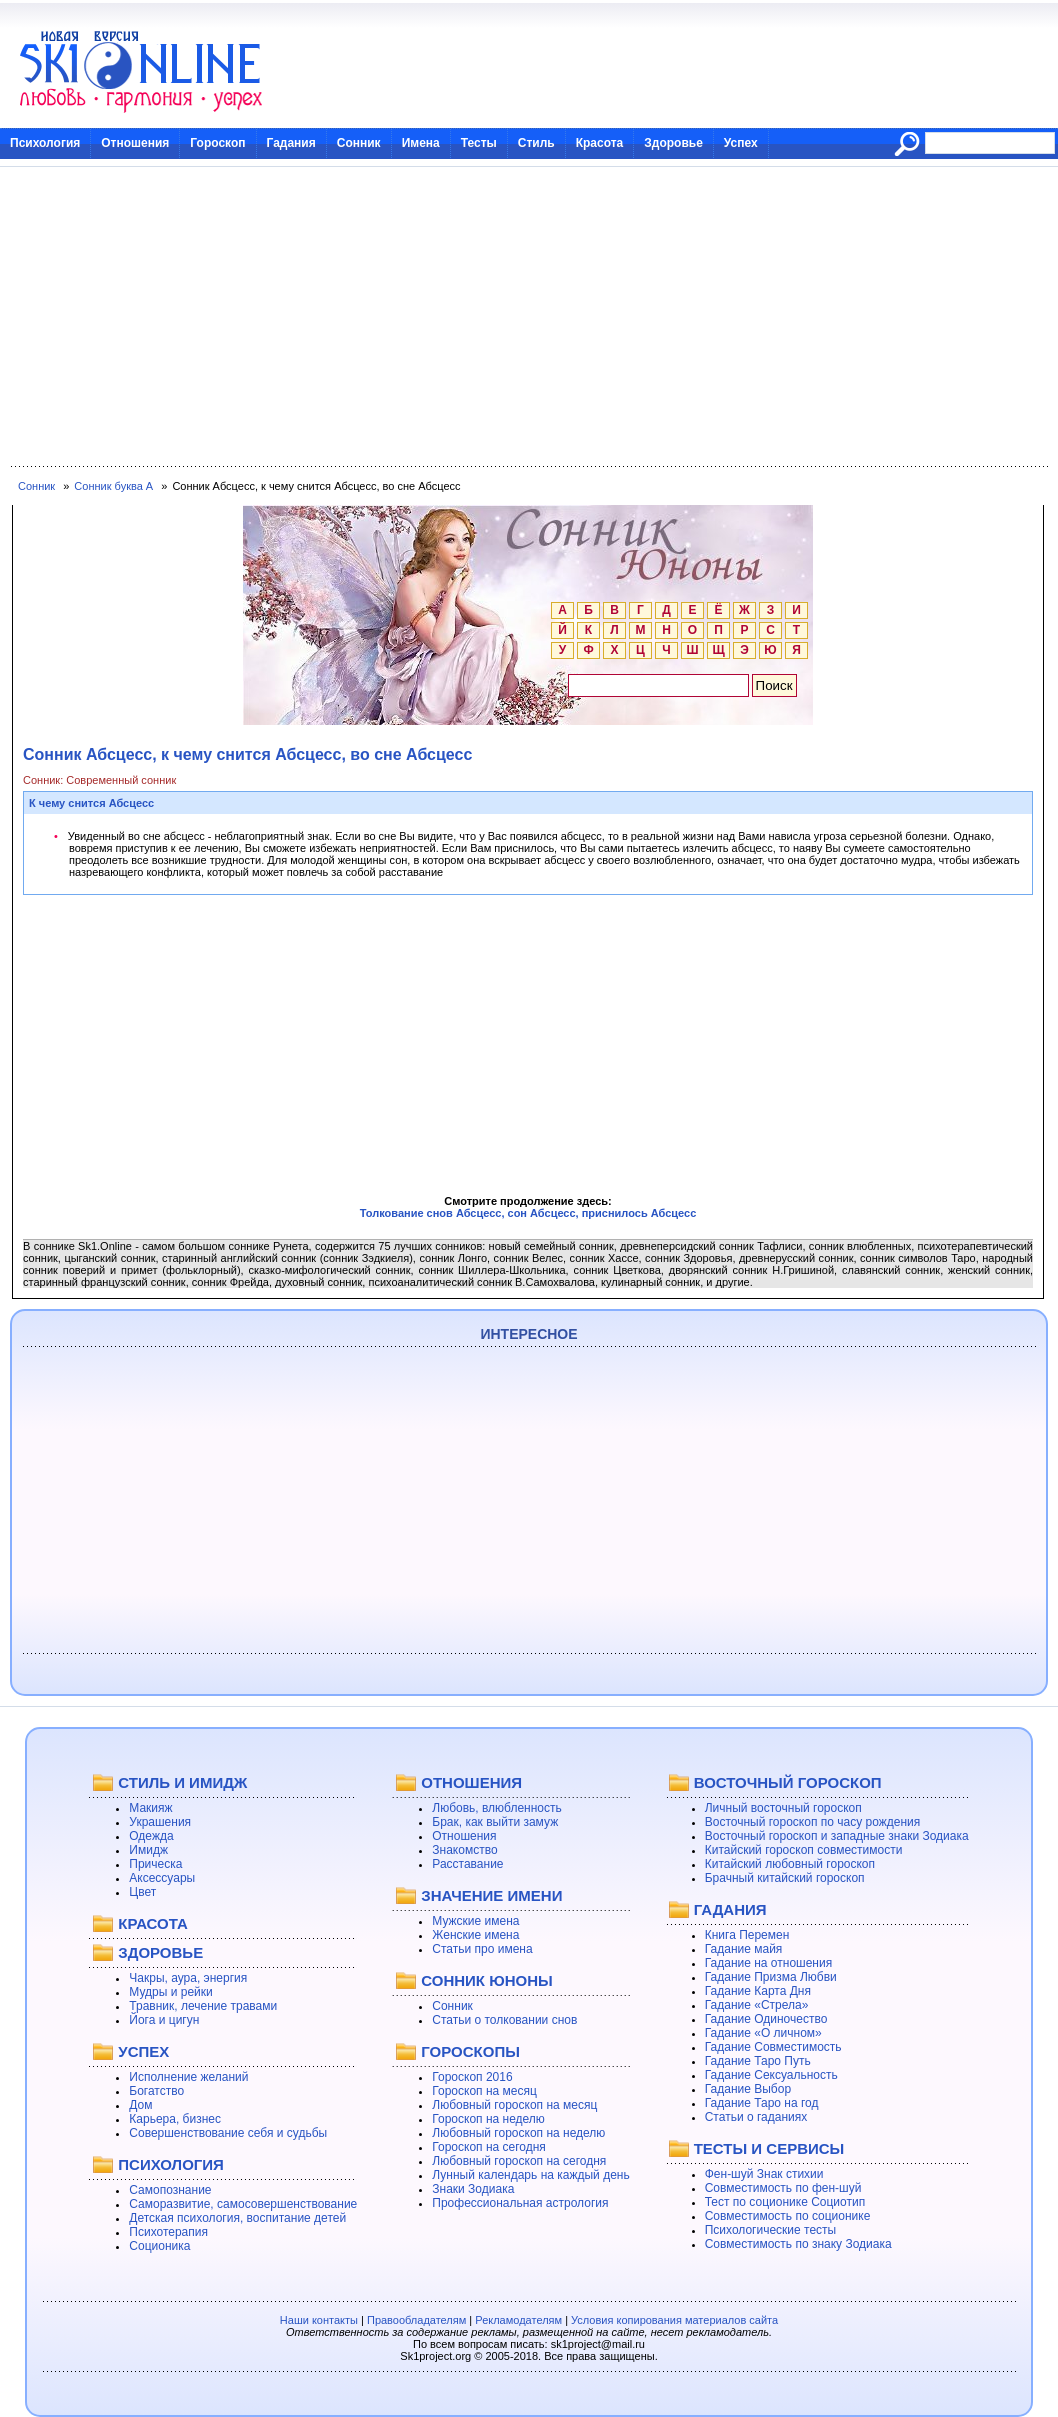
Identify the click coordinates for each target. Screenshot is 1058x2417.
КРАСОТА (152, 1923)
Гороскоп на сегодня (489, 2147)
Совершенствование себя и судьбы (228, 2133)
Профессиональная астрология (520, 2203)
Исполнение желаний (188, 2077)
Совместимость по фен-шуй (783, 2188)
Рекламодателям (518, 2320)
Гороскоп (217, 143)
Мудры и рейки (170, 1992)
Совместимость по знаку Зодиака (798, 2244)
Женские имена (475, 1935)
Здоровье (673, 143)
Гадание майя (744, 1949)
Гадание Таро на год (762, 2103)
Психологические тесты (771, 2230)
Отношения (135, 143)
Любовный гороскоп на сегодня (519, 2161)
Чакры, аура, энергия (188, 1978)
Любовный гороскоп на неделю (518, 2133)
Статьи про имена (482, 1949)
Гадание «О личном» (763, 2033)
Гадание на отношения (768, 1963)
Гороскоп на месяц (484, 2091)
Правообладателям (416, 2320)
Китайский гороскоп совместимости (804, 1850)
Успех (741, 143)
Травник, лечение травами (203, 2006)
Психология (45, 143)
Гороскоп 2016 (472, 2077)
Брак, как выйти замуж (495, 1822)
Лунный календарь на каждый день (530, 2175)
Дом (140, 2105)
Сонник (359, 143)
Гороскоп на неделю (488, 2119)
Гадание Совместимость (773, 2047)
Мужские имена (475, 1921)
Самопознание (170, 2190)
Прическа (155, 1864)
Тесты (479, 143)
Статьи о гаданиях (756, 2117)
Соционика (159, 2246)
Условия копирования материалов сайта (674, 2320)
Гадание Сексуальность (771, 2075)
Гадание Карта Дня (758, 1991)
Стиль (536, 143)
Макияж (150, 1808)
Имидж (148, 1850)
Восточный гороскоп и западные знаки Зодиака (837, 1836)
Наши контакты (319, 2320)
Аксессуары (162, 1878)
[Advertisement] (529, 317)
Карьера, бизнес (175, 2119)
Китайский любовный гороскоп (790, 1864)
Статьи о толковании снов (504, 2020)
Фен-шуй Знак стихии (764, 2174)
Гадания (291, 143)
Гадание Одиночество (766, 2019)
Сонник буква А (113, 486)
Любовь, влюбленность (497, 1808)
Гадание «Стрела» (757, 2005)
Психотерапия (168, 2232)
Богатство (156, 2091)
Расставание (467, 1864)
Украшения (160, 1822)
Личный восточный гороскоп (783, 1808)
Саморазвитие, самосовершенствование (243, 2204)
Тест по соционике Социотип (785, 2202)
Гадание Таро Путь (758, 2061)
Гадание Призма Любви (771, 1977)
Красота (600, 143)
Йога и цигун (164, 2020)
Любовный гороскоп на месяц (514, 2105)
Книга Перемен (747, 1935)
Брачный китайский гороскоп (785, 1878)
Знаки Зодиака (473, 2189)
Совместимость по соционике (788, 2216)
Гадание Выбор (748, 2089)
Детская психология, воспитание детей (237, 2218)
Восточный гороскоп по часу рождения (813, 1822)
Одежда (151, 1836)
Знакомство (464, 1850)
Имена (421, 143)
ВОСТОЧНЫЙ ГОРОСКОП (788, 1782)
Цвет (142, 1892)
